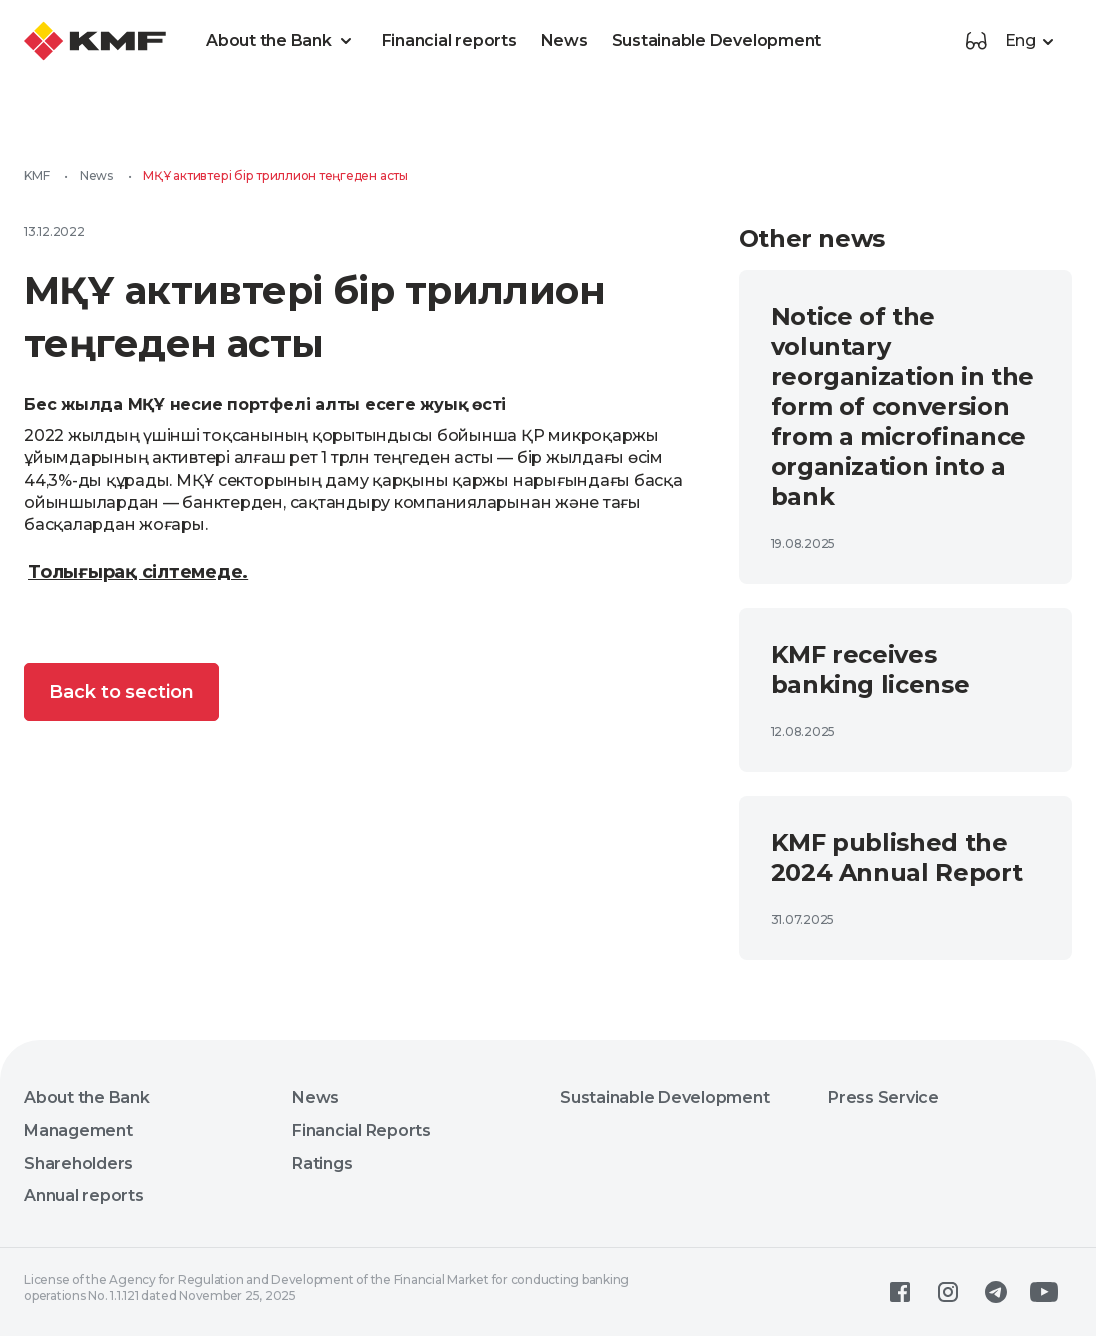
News (564, 40)
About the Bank (282, 41)
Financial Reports (361, 1130)
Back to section (121, 692)
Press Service (883, 1097)
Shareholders (78, 1163)
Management (78, 1130)
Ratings (322, 1163)
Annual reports (84, 1195)
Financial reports (449, 40)
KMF (36, 175)
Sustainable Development (716, 40)
